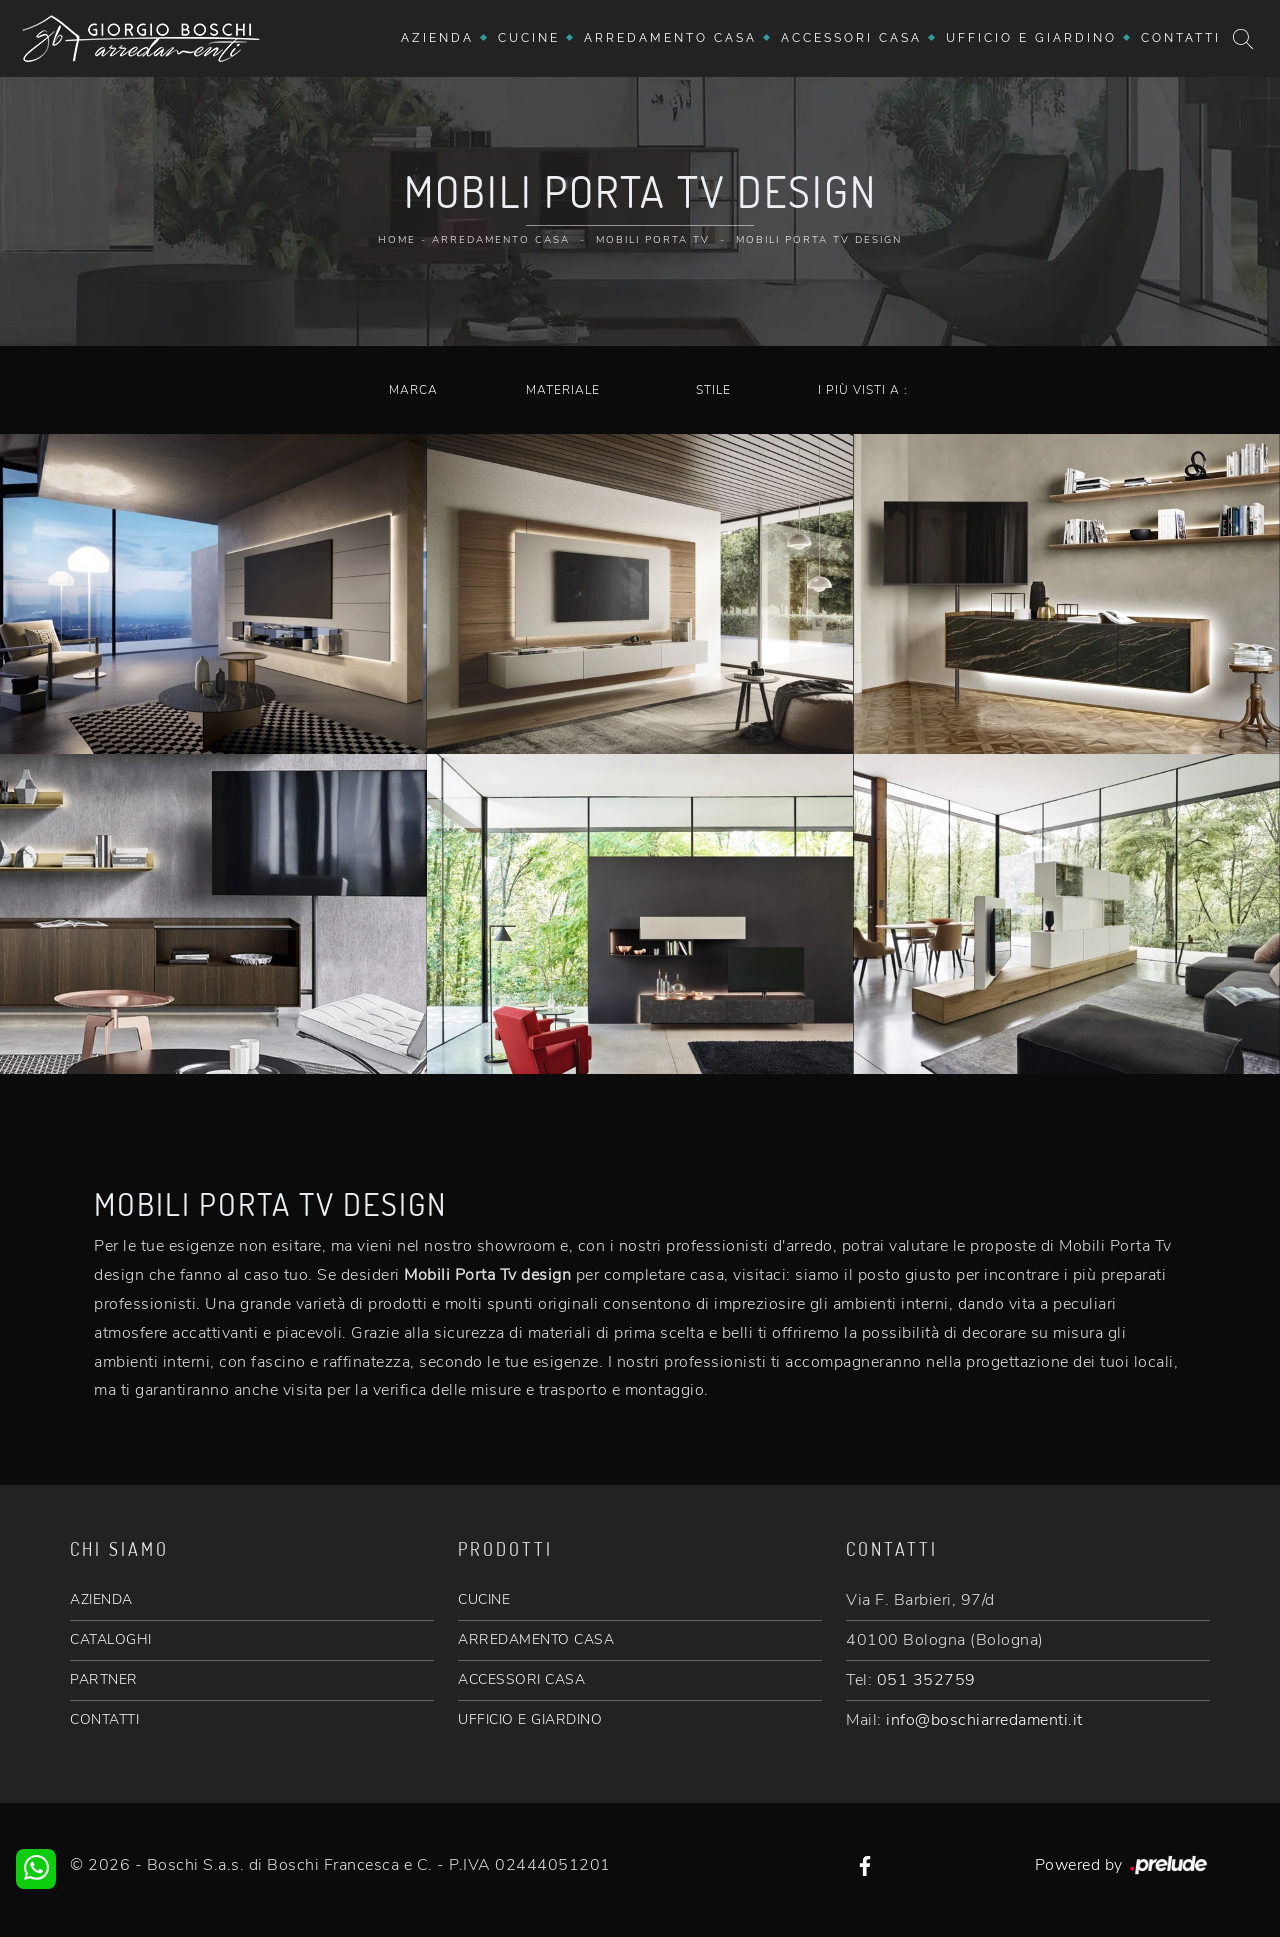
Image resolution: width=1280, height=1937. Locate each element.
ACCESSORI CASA (521, 1679)
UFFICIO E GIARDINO (530, 1719)
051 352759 (926, 1680)
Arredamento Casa (670, 38)
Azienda (437, 38)
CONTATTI (104, 1719)
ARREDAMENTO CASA (536, 1639)
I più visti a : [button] (863, 390)
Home (397, 240)
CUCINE (484, 1599)
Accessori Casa (851, 38)
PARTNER (104, 1679)
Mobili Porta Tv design (819, 240)
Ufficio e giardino (1031, 38)
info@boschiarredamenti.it (984, 1720)
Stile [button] (713, 390)
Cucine (529, 38)
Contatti (1181, 38)
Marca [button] (413, 390)
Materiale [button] (563, 390)
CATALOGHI (111, 1639)
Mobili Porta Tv (653, 240)
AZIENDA (101, 1599)
